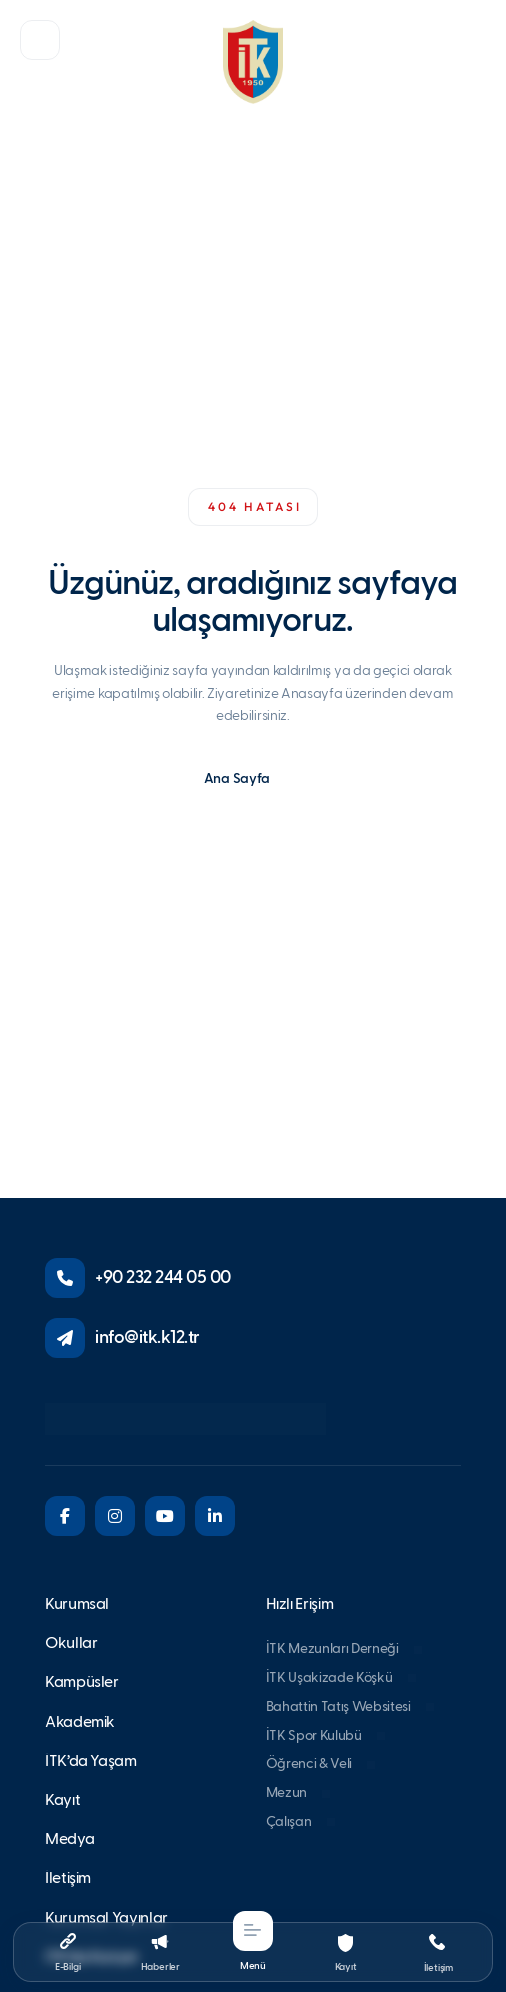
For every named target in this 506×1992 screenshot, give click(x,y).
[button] (40, 40)
